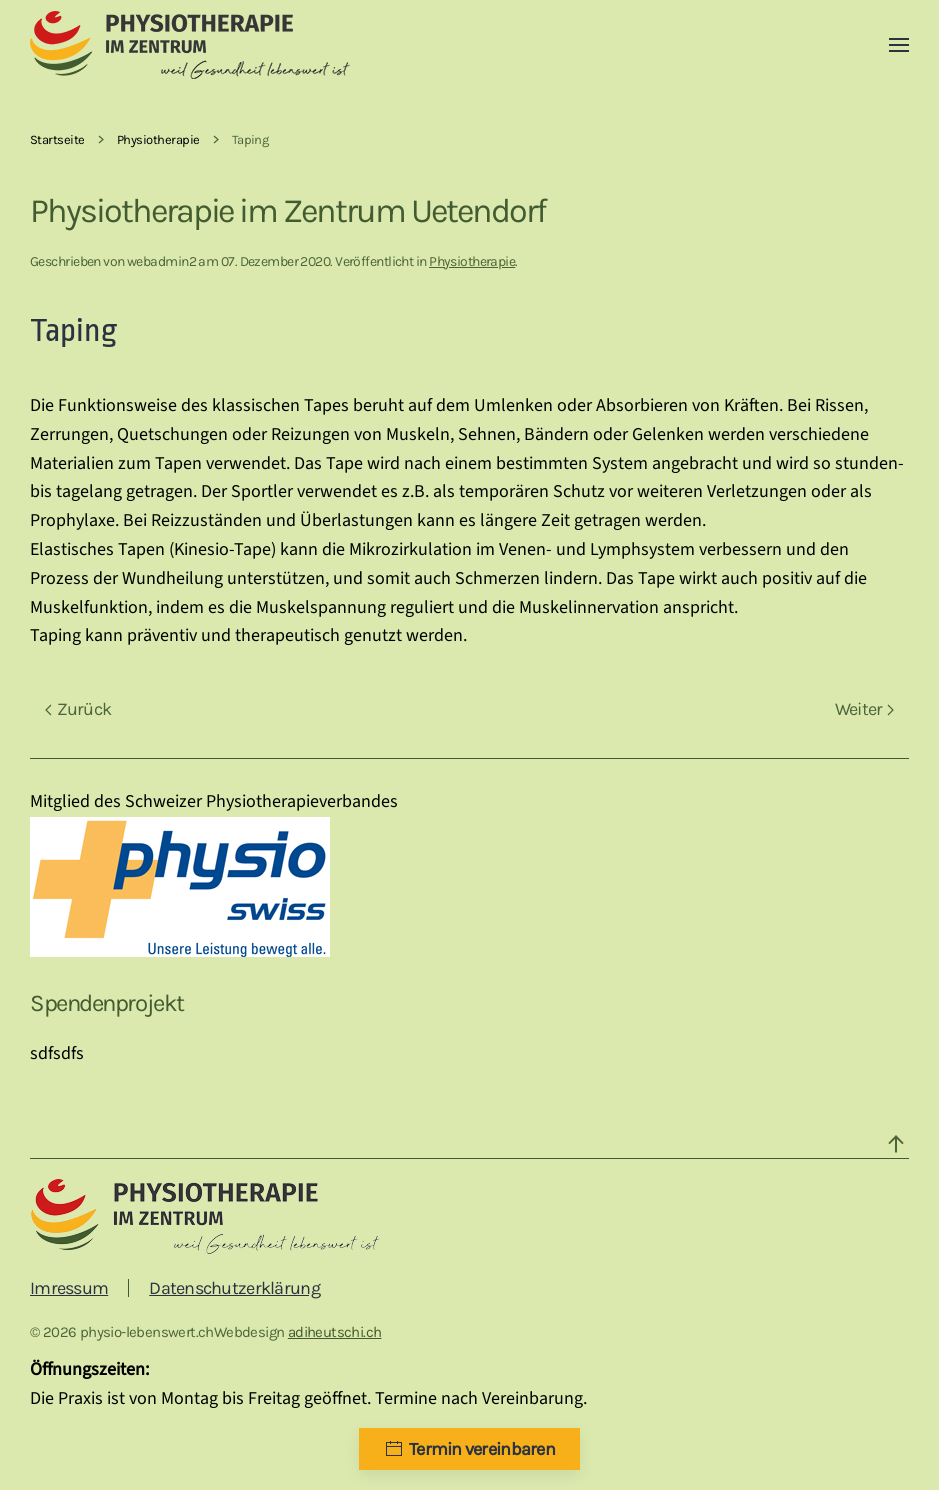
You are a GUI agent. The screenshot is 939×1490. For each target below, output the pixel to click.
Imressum (69, 1288)
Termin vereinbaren (469, 1449)
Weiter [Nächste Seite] (864, 709)
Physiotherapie (472, 261)
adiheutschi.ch (335, 1332)
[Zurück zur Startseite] (190, 45)
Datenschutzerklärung (234, 1288)
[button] (899, 45)
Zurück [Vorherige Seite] (78, 709)
